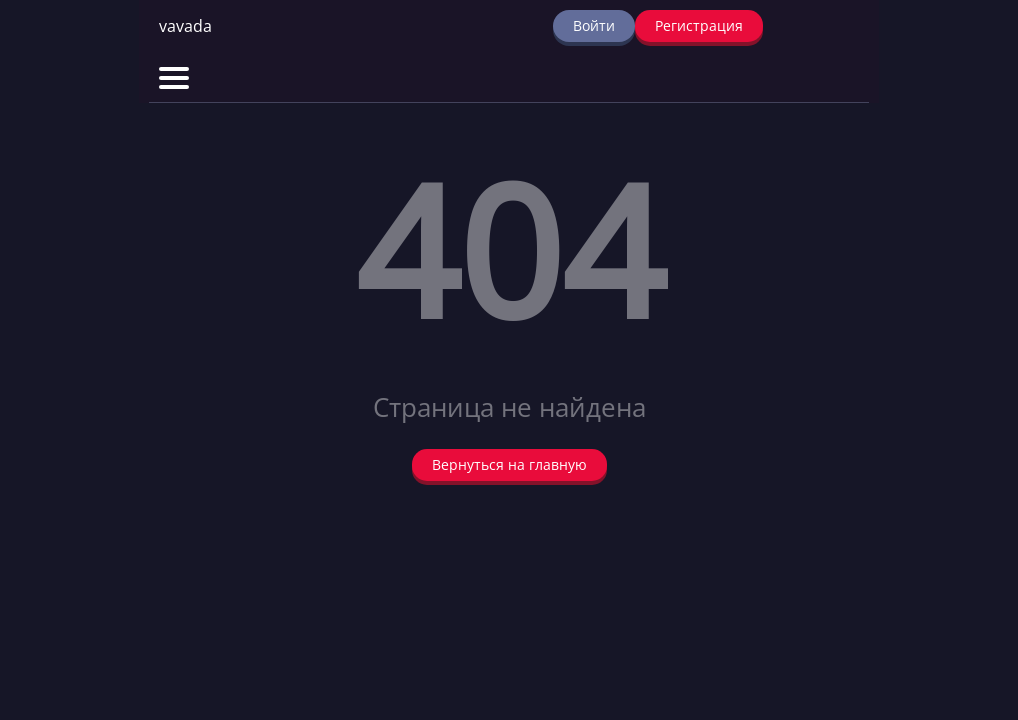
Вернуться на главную (509, 464)
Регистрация (699, 25)
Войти (594, 25)
